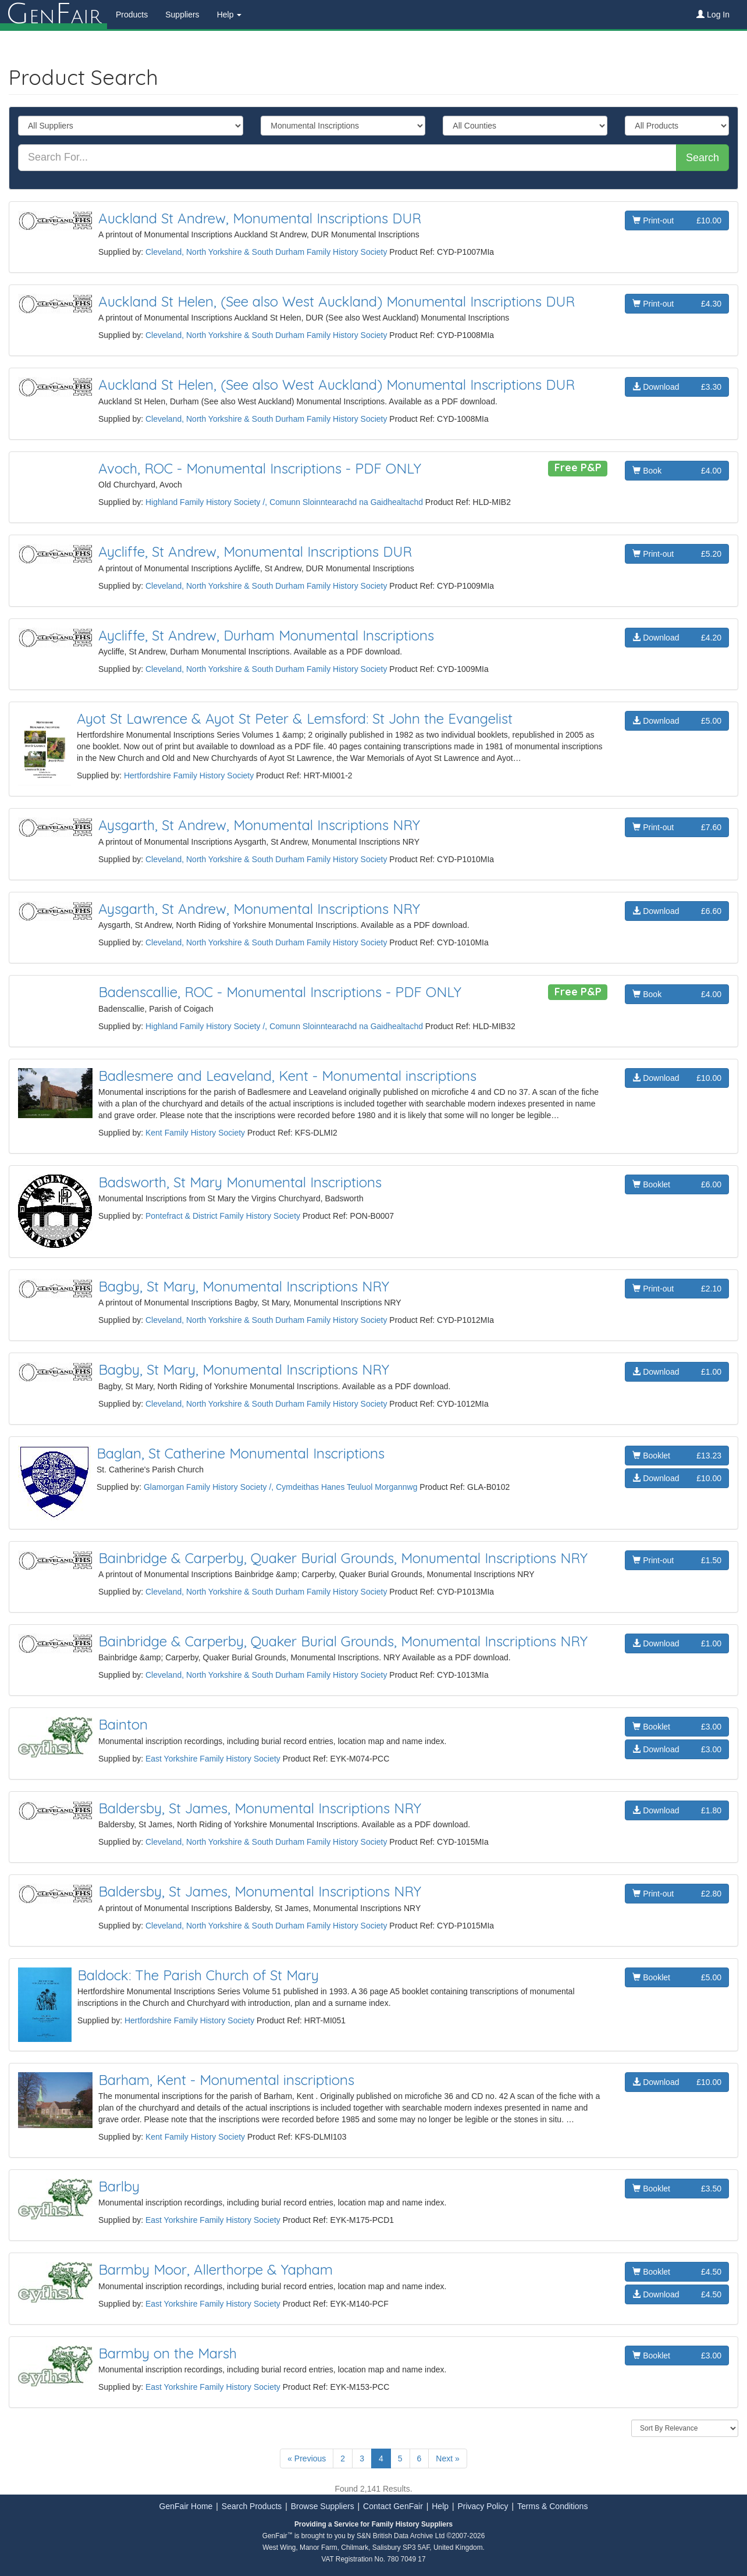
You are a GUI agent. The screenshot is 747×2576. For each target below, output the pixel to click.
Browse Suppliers (322, 2506)
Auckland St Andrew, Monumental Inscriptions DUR (259, 218)
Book (676, 470)
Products (132, 14)
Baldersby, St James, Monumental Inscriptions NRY (259, 1808)
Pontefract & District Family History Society (222, 1216)
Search (702, 157)
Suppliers (182, 14)
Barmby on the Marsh (167, 2353)
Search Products (252, 2506)
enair (53, 14)
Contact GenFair (393, 2506)
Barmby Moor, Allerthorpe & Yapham (215, 2269)
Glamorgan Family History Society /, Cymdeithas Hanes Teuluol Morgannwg (281, 1487)
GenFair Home (186, 2506)
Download (676, 387)
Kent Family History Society (195, 1132)
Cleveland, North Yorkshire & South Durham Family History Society (266, 252)
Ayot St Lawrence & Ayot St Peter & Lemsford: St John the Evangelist (295, 718)
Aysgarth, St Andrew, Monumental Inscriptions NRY (259, 825)
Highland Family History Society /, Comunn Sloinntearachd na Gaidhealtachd (284, 502)
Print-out (676, 220)
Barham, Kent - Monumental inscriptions (226, 2079)
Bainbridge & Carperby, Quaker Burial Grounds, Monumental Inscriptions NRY (343, 1558)
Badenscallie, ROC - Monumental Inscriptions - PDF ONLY (279, 992)
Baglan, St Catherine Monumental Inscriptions (241, 1453)
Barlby (119, 2186)
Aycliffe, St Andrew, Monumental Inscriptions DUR (255, 551)
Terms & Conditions (552, 2506)
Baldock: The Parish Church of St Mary (198, 1975)
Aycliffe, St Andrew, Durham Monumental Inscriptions (266, 635)
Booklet (676, 1184)
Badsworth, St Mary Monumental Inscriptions (240, 1182)
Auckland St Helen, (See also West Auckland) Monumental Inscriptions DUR (336, 301)
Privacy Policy (482, 2506)
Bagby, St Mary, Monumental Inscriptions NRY (243, 1286)
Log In (713, 14)
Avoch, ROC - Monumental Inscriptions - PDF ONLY (259, 468)
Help (440, 2506)
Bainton (123, 1724)
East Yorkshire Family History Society (212, 1758)
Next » (447, 2458)
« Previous (306, 2458)
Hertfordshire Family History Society (189, 775)
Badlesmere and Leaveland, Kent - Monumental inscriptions (287, 1075)
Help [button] (229, 14)
